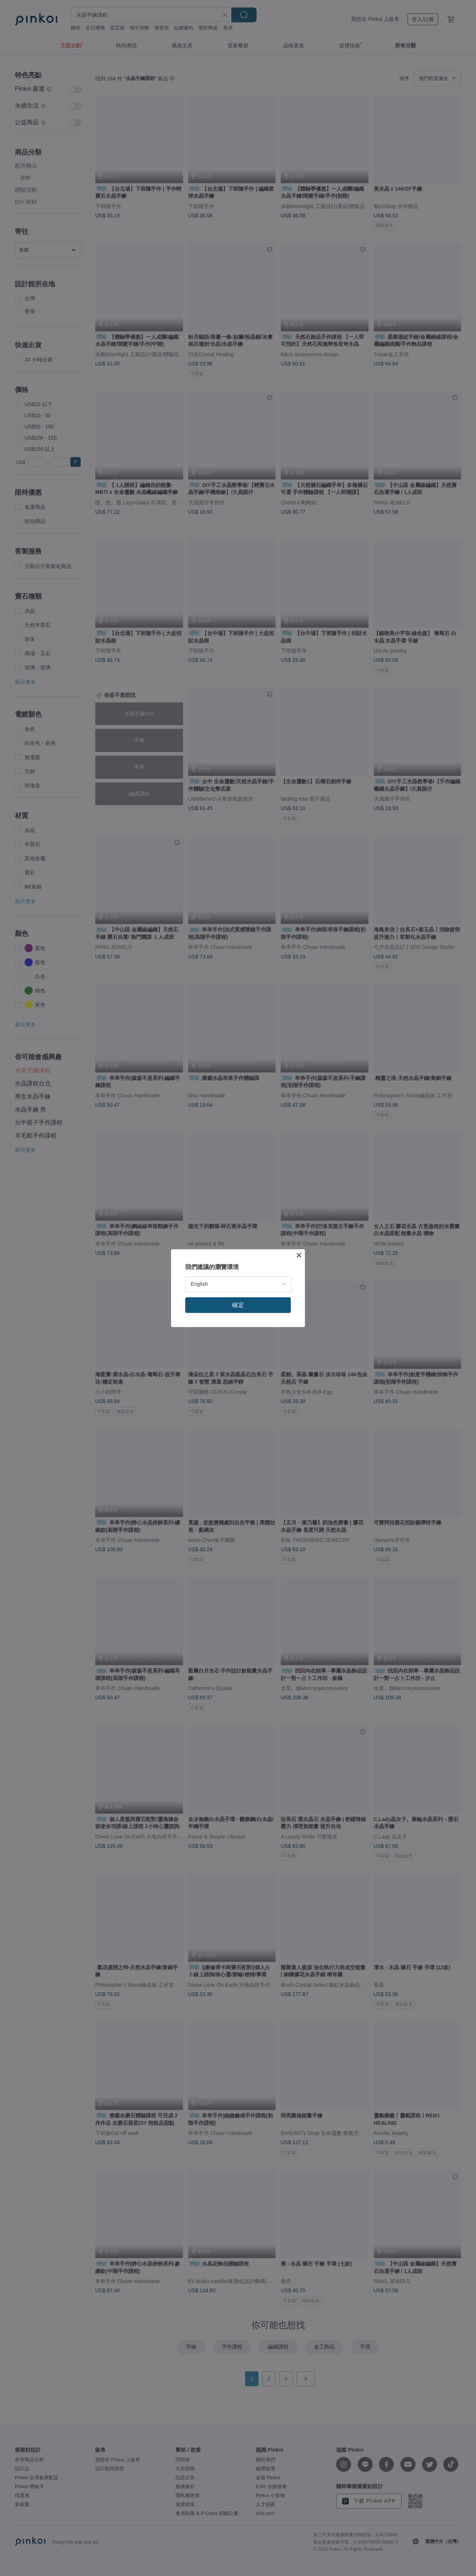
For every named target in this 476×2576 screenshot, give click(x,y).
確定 (238, 1305)
